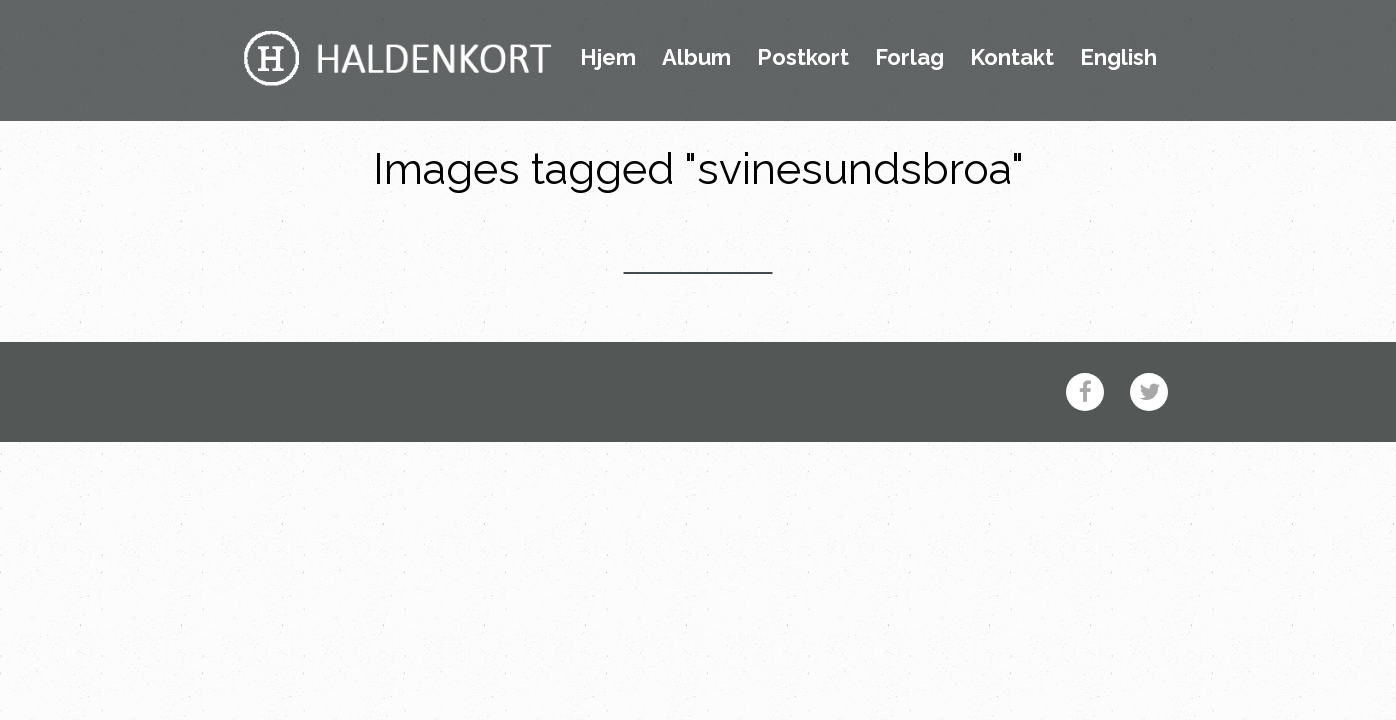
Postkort (803, 58)
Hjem (608, 58)
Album (696, 58)
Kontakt (1012, 58)
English (1118, 58)
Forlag (909, 58)
